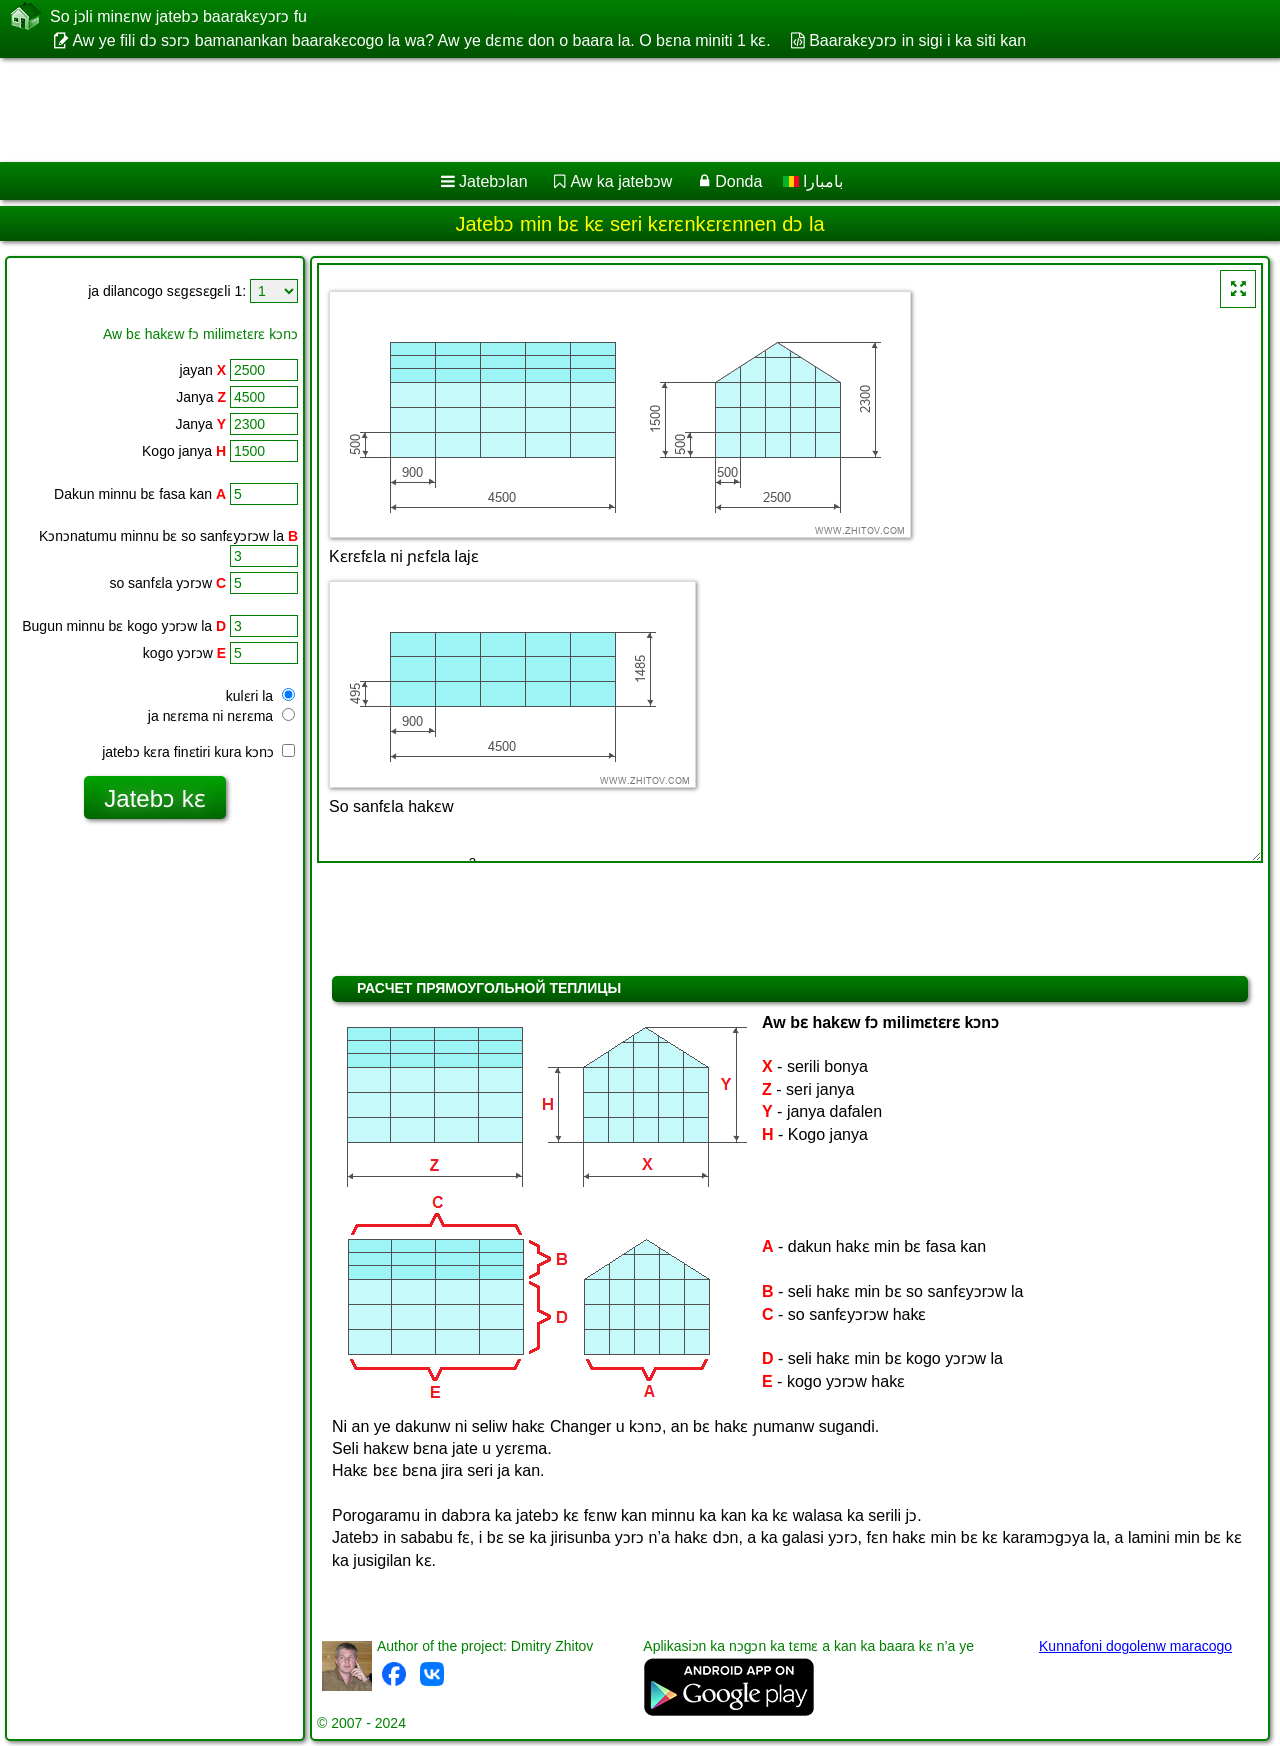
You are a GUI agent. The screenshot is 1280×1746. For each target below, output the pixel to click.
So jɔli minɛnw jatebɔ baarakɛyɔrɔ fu (178, 16)
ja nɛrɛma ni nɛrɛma (221, 716)
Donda (738, 181)
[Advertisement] (607, 110)
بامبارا (813, 181)
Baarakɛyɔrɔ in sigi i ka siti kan (917, 40)
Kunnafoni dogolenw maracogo (1135, 1646)
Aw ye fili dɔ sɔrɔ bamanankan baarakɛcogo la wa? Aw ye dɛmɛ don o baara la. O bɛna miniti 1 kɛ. (421, 40)
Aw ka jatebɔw (621, 181)
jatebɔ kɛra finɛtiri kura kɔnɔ (198, 752)
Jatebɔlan (493, 181)
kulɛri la (260, 696)
